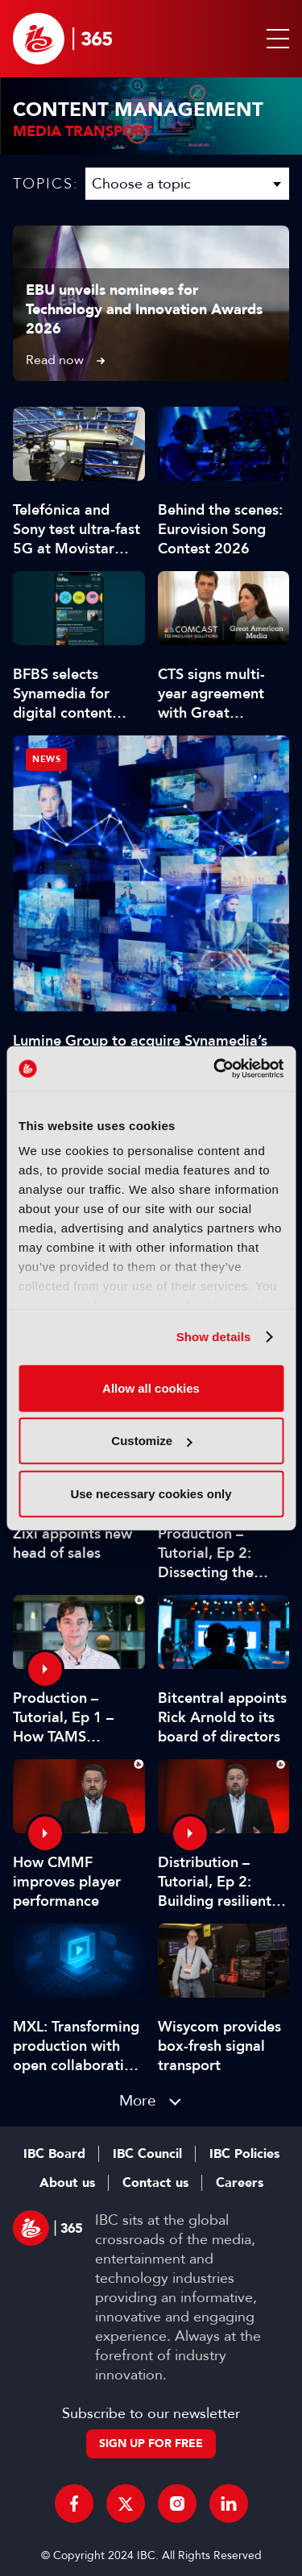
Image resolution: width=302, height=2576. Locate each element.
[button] (274, 38)
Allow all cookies (151, 1387)
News (46, 759)
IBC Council (147, 2154)
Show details (213, 1337)
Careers (239, 2183)
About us (67, 2183)
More (137, 2100)
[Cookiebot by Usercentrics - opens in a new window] (215, 1068)
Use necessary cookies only (150, 1493)
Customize (151, 1440)
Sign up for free (151, 2443)
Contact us (155, 2183)
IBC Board (54, 2154)
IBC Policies (244, 2154)
